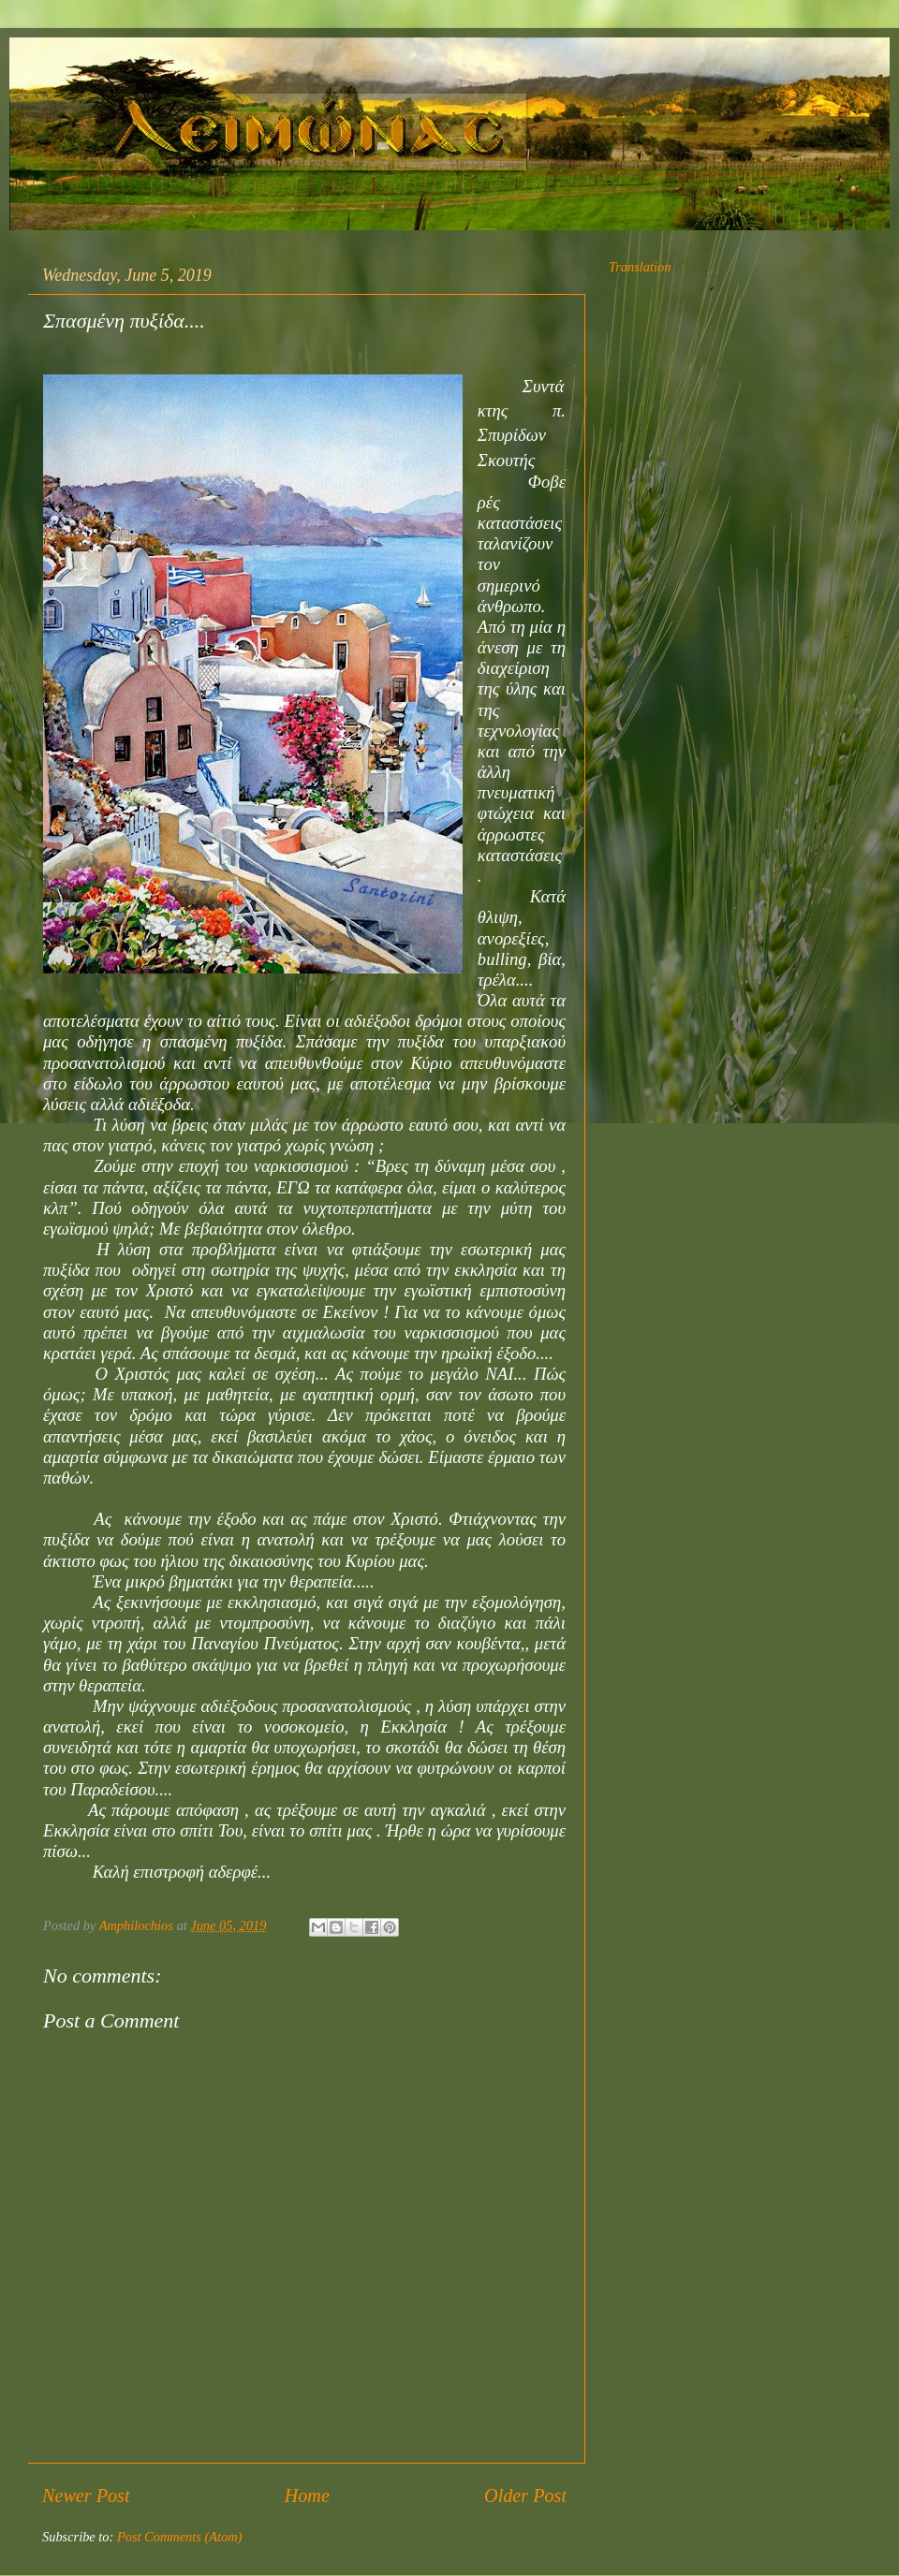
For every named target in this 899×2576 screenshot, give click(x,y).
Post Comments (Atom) (180, 2536)
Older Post (525, 2495)
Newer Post (86, 2495)
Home (307, 2495)
